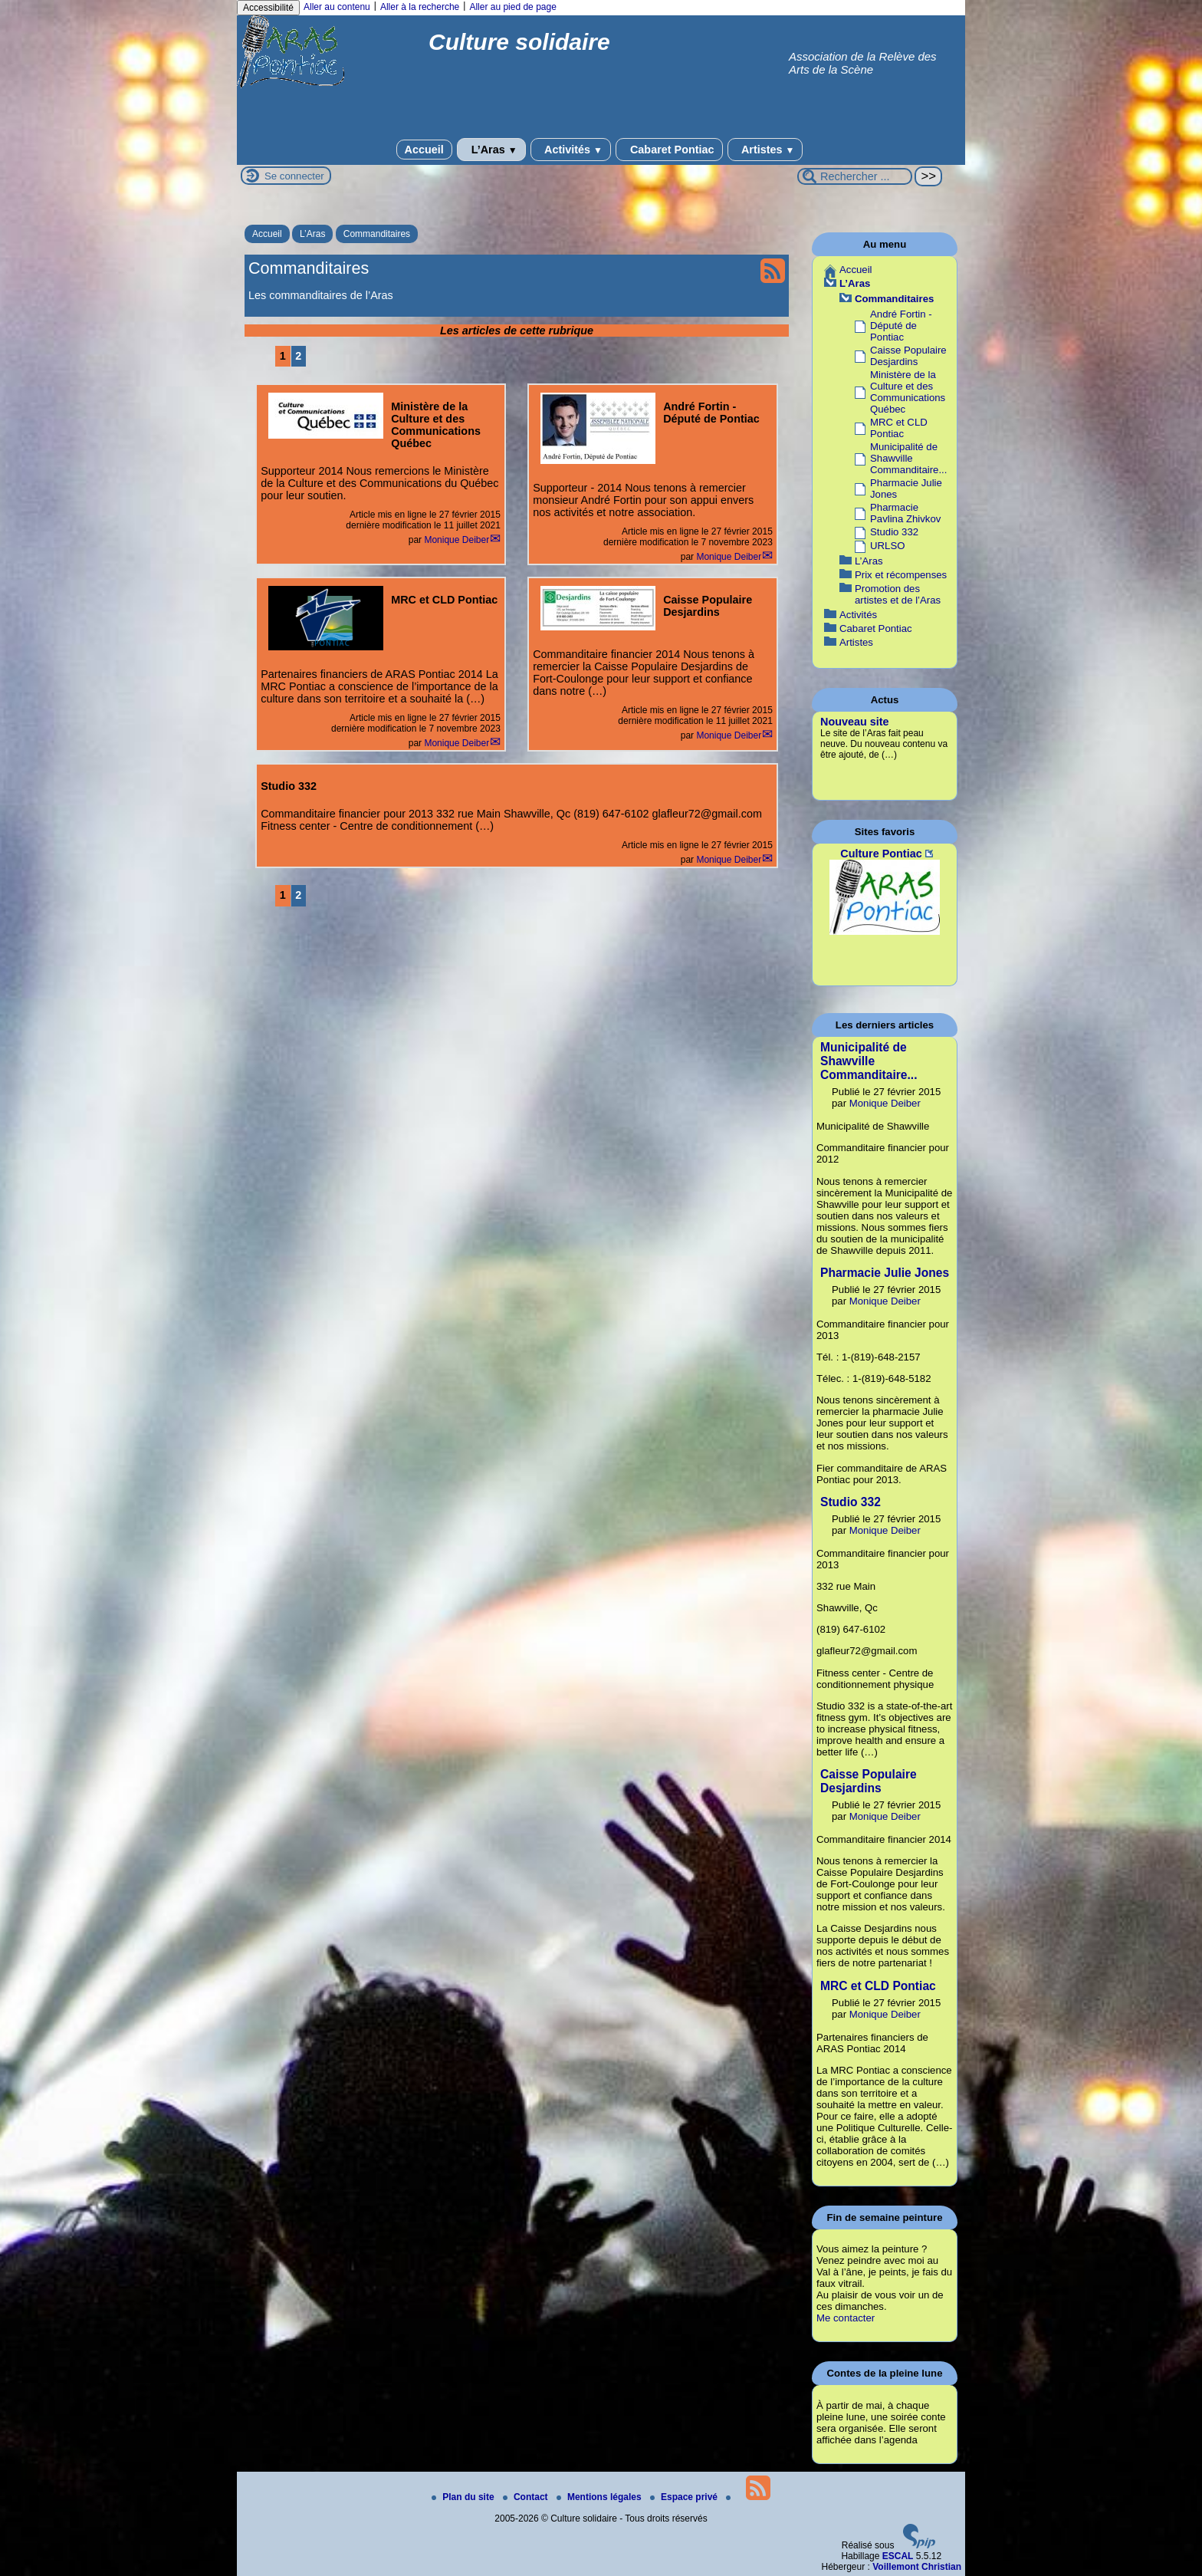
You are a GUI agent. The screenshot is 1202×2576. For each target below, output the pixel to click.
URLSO (887, 545)
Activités (571, 149)
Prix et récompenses (901, 575)
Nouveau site (854, 722)
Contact (526, 2497)
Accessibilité (268, 7)
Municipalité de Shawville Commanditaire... (908, 458)
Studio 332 (894, 532)
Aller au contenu (337, 7)
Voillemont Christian (916, 2566)
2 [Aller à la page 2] (298, 356)
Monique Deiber (456, 540)
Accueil (424, 149)
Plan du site (464, 2497)
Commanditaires (376, 234)
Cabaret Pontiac (669, 149)
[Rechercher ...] (854, 176)
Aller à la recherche (419, 7)
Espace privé (685, 2497)
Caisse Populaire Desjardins (908, 355)
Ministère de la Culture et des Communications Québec (907, 392)
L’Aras (491, 149)
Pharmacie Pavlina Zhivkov (905, 513)
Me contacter (845, 2318)
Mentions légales (600, 2497)
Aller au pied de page (512, 7)
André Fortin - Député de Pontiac (901, 325)
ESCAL (898, 2556)
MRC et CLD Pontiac (899, 427)
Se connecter (294, 176)
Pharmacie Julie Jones (884, 1272)
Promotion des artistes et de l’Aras (898, 594)
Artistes (765, 149)
